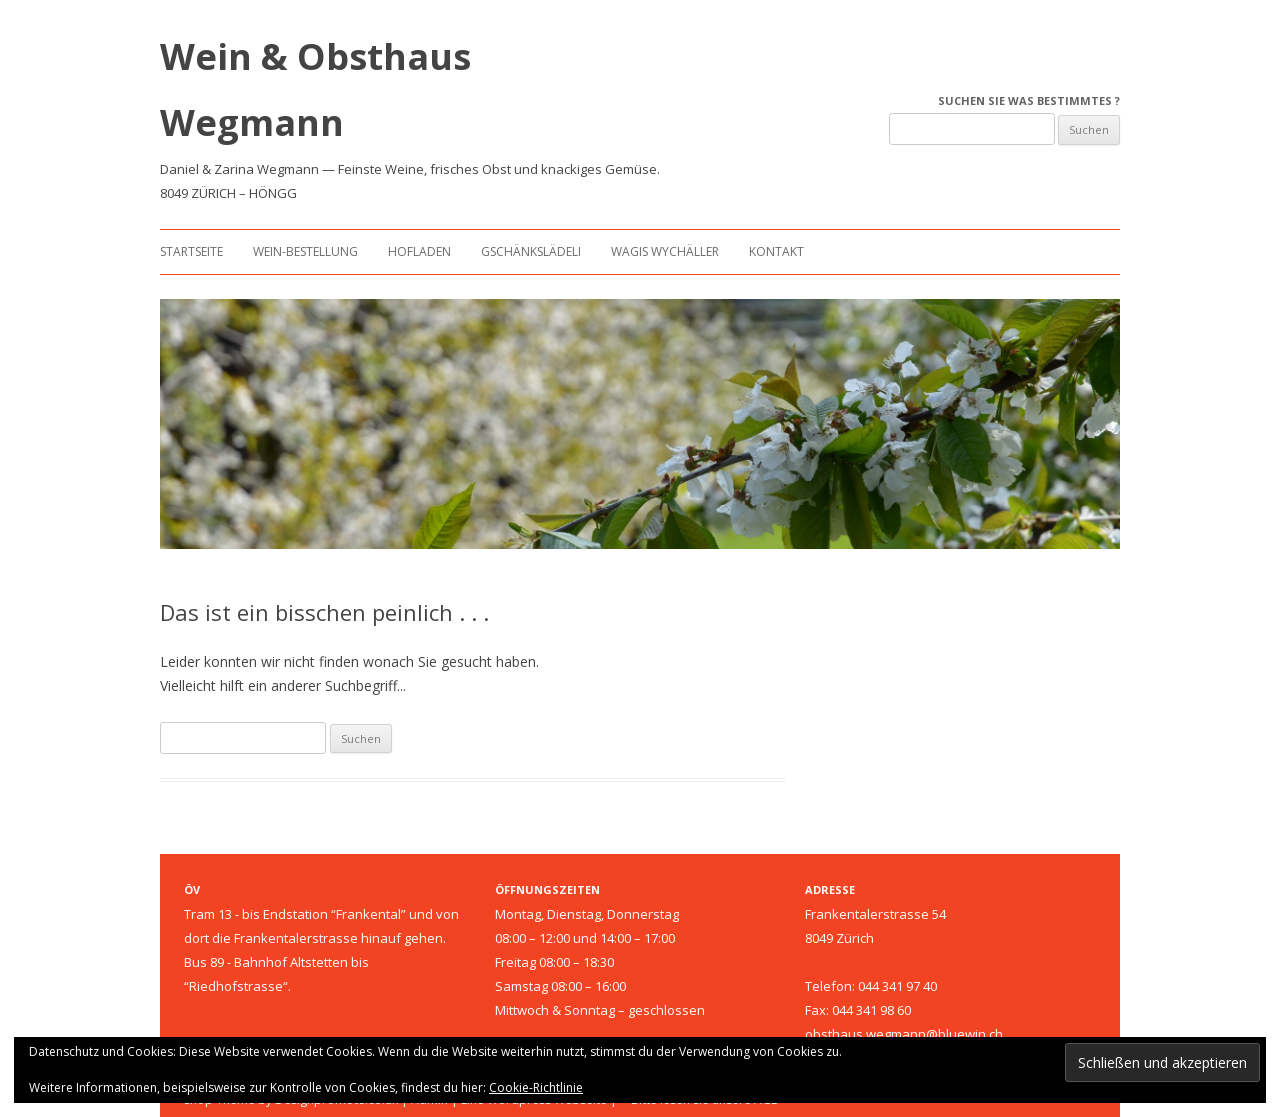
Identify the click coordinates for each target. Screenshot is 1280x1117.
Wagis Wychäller (665, 251)
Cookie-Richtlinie (536, 1087)
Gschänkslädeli (531, 251)
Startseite (191, 251)
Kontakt (776, 251)
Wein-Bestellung (305, 251)
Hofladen (419, 251)
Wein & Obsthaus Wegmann (315, 89)
